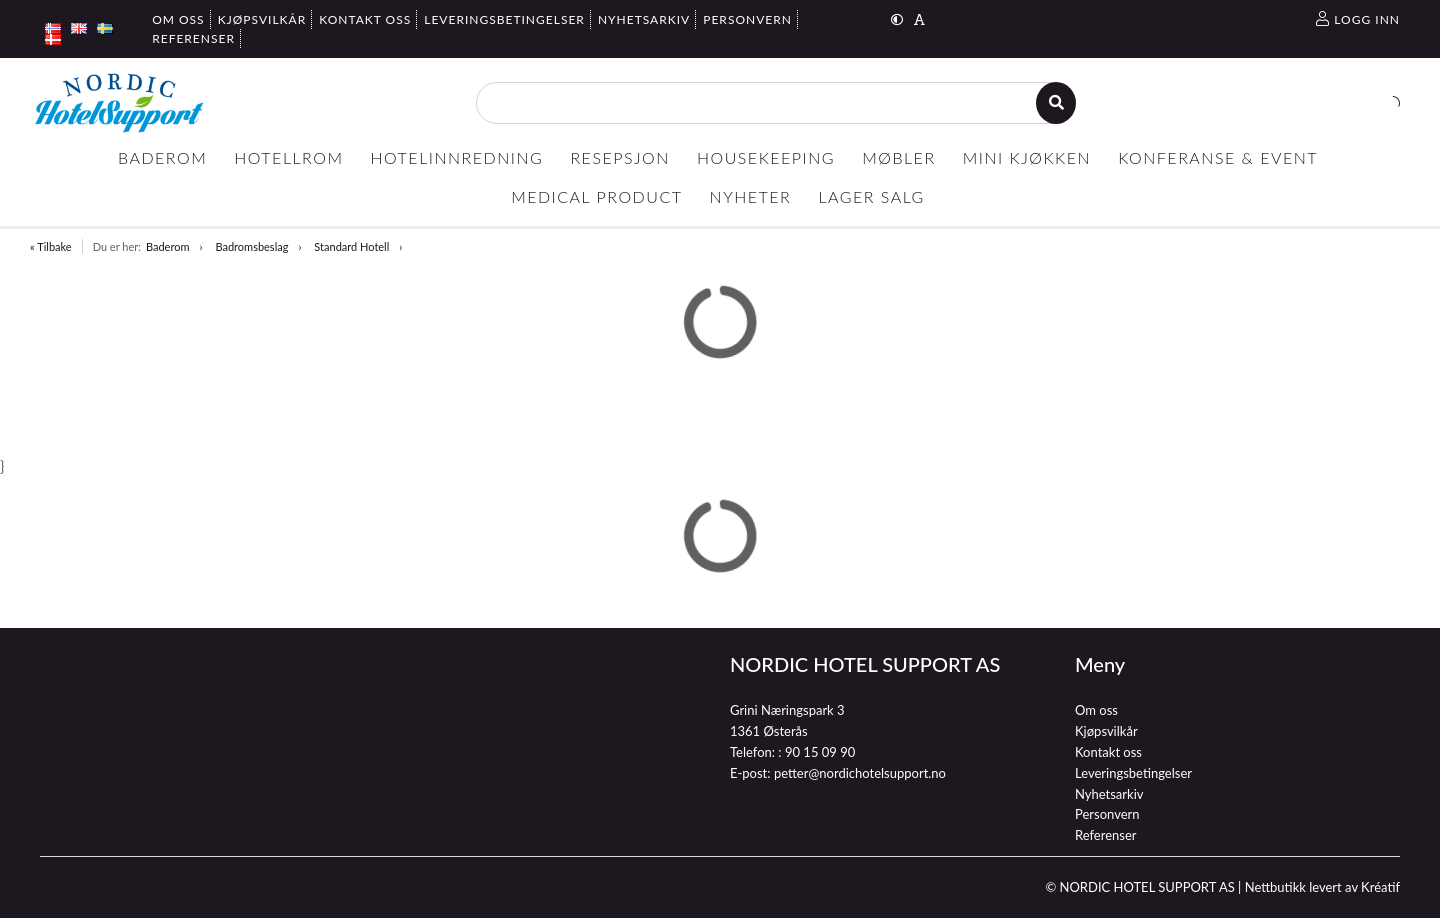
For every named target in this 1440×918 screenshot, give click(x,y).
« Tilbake (51, 246)
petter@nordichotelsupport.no (860, 773)
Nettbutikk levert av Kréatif (1322, 887)
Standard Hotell (351, 246)
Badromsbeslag (251, 246)
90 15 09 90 (820, 752)
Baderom (168, 246)
